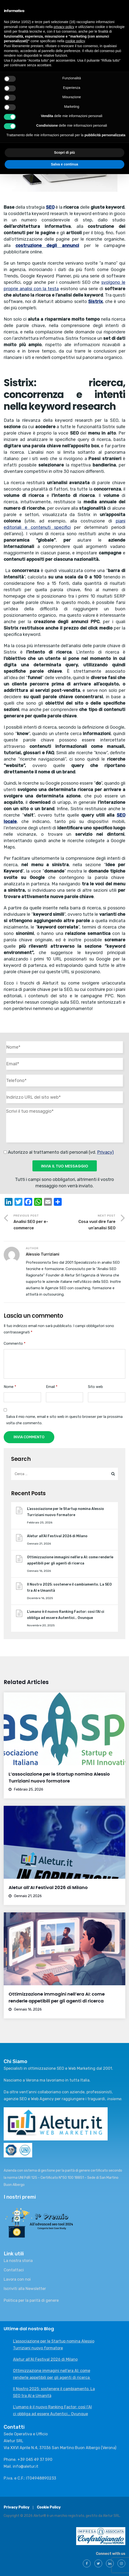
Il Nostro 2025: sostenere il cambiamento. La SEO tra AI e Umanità (69, 1587)
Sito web (95, 1386)
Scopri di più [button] (64, 152)
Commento (15, 1343)
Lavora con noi (17, 2279)
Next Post (90, 1222)
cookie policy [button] (75, 41)
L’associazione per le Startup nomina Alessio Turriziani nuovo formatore (65, 1512)
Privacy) (105, 1152)
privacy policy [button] (64, 27)
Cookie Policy (49, 2507)
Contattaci (14, 2270)
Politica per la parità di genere (31, 2300)
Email (51, 1386)
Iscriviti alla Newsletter (25, 2288)
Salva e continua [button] (64, 164)
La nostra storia (18, 2260)
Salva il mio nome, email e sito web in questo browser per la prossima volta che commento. (64, 1419)
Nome (10, 1386)
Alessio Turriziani (42, 1254)
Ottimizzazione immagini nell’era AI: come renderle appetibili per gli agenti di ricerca (70, 1560)
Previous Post (39, 1222)
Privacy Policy (16, 2507)
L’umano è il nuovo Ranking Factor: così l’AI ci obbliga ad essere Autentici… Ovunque (65, 1615)
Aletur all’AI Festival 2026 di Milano (57, 1536)
